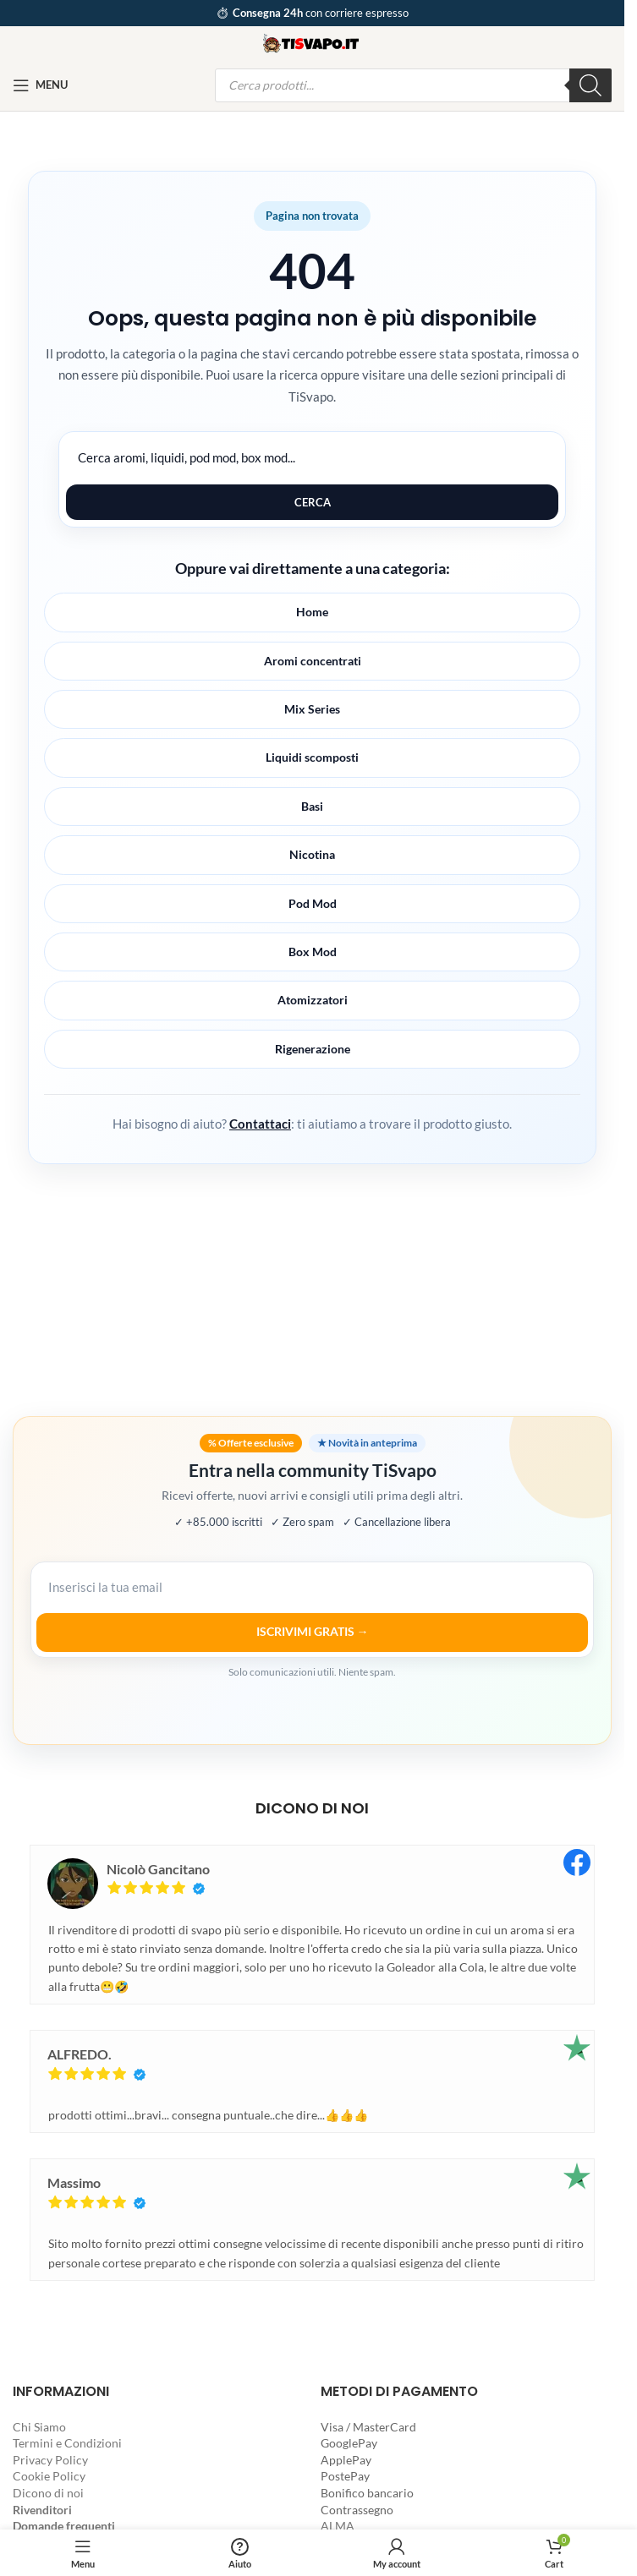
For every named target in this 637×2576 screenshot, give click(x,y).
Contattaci (260, 1123)
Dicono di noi (48, 2493)
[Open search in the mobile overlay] (413, 85)
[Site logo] (312, 41)
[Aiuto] (240, 2553)
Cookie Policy (49, 2476)
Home (312, 611)
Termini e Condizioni (67, 2443)
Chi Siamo (39, 2427)
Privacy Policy (50, 2460)
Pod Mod (312, 903)
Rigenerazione (312, 1049)
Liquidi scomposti (312, 757)
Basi (312, 806)
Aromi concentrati (312, 661)
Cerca (312, 502)
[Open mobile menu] (40, 85)
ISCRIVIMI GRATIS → (312, 1631)
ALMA (337, 2526)
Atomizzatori (312, 1000)
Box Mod (312, 951)
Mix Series (312, 709)
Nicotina (312, 854)
